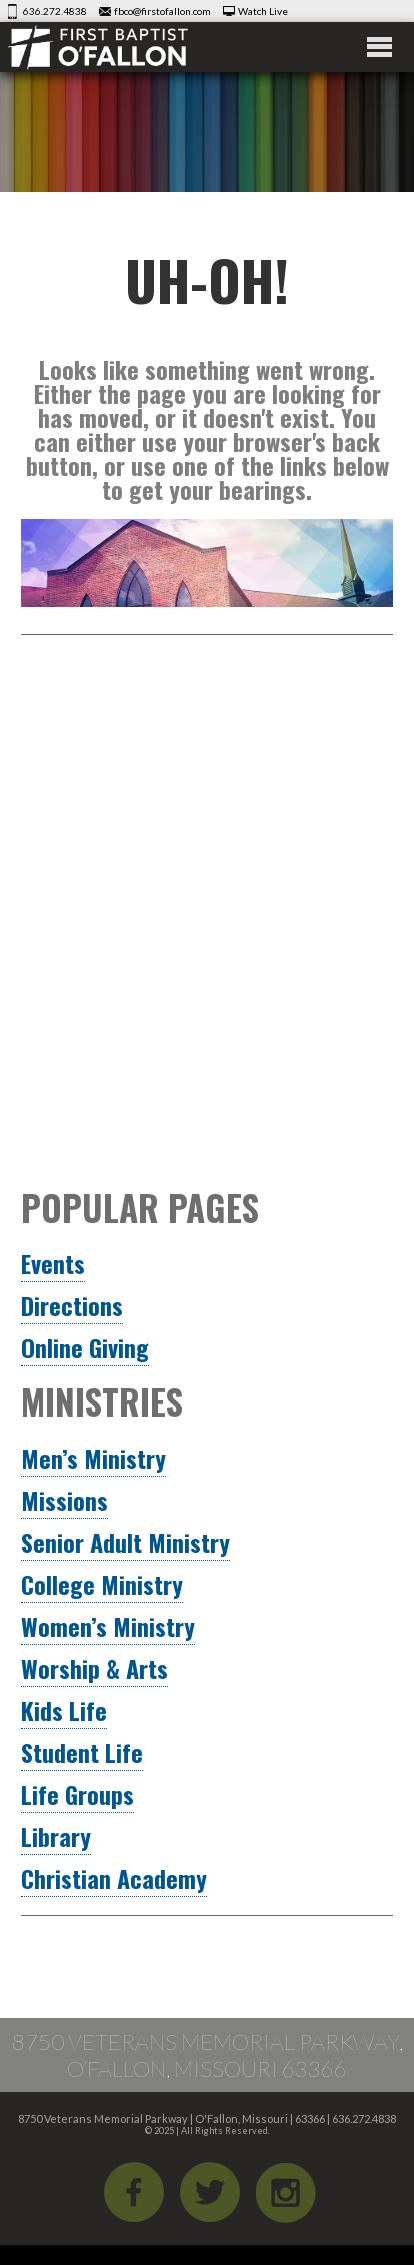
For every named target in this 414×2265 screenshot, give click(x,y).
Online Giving (85, 1347)
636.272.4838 (55, 11)
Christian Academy (114, 1878)
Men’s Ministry (93, 1458)
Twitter (210, 2192)
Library (56, 1836)
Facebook (134, 2192)
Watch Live (263, 11)
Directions (72, 1305)
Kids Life (64, 1710)
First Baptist (124, 47)
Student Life (82, 1752)
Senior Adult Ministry (125, 1542)
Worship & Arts (94, 1668)
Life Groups (77, 1794)
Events (53, 1263)
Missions (64, 1500)
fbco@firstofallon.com (162, 11)
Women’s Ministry (108, 1626)
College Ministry (102, 1584)
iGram (286, 2192)
